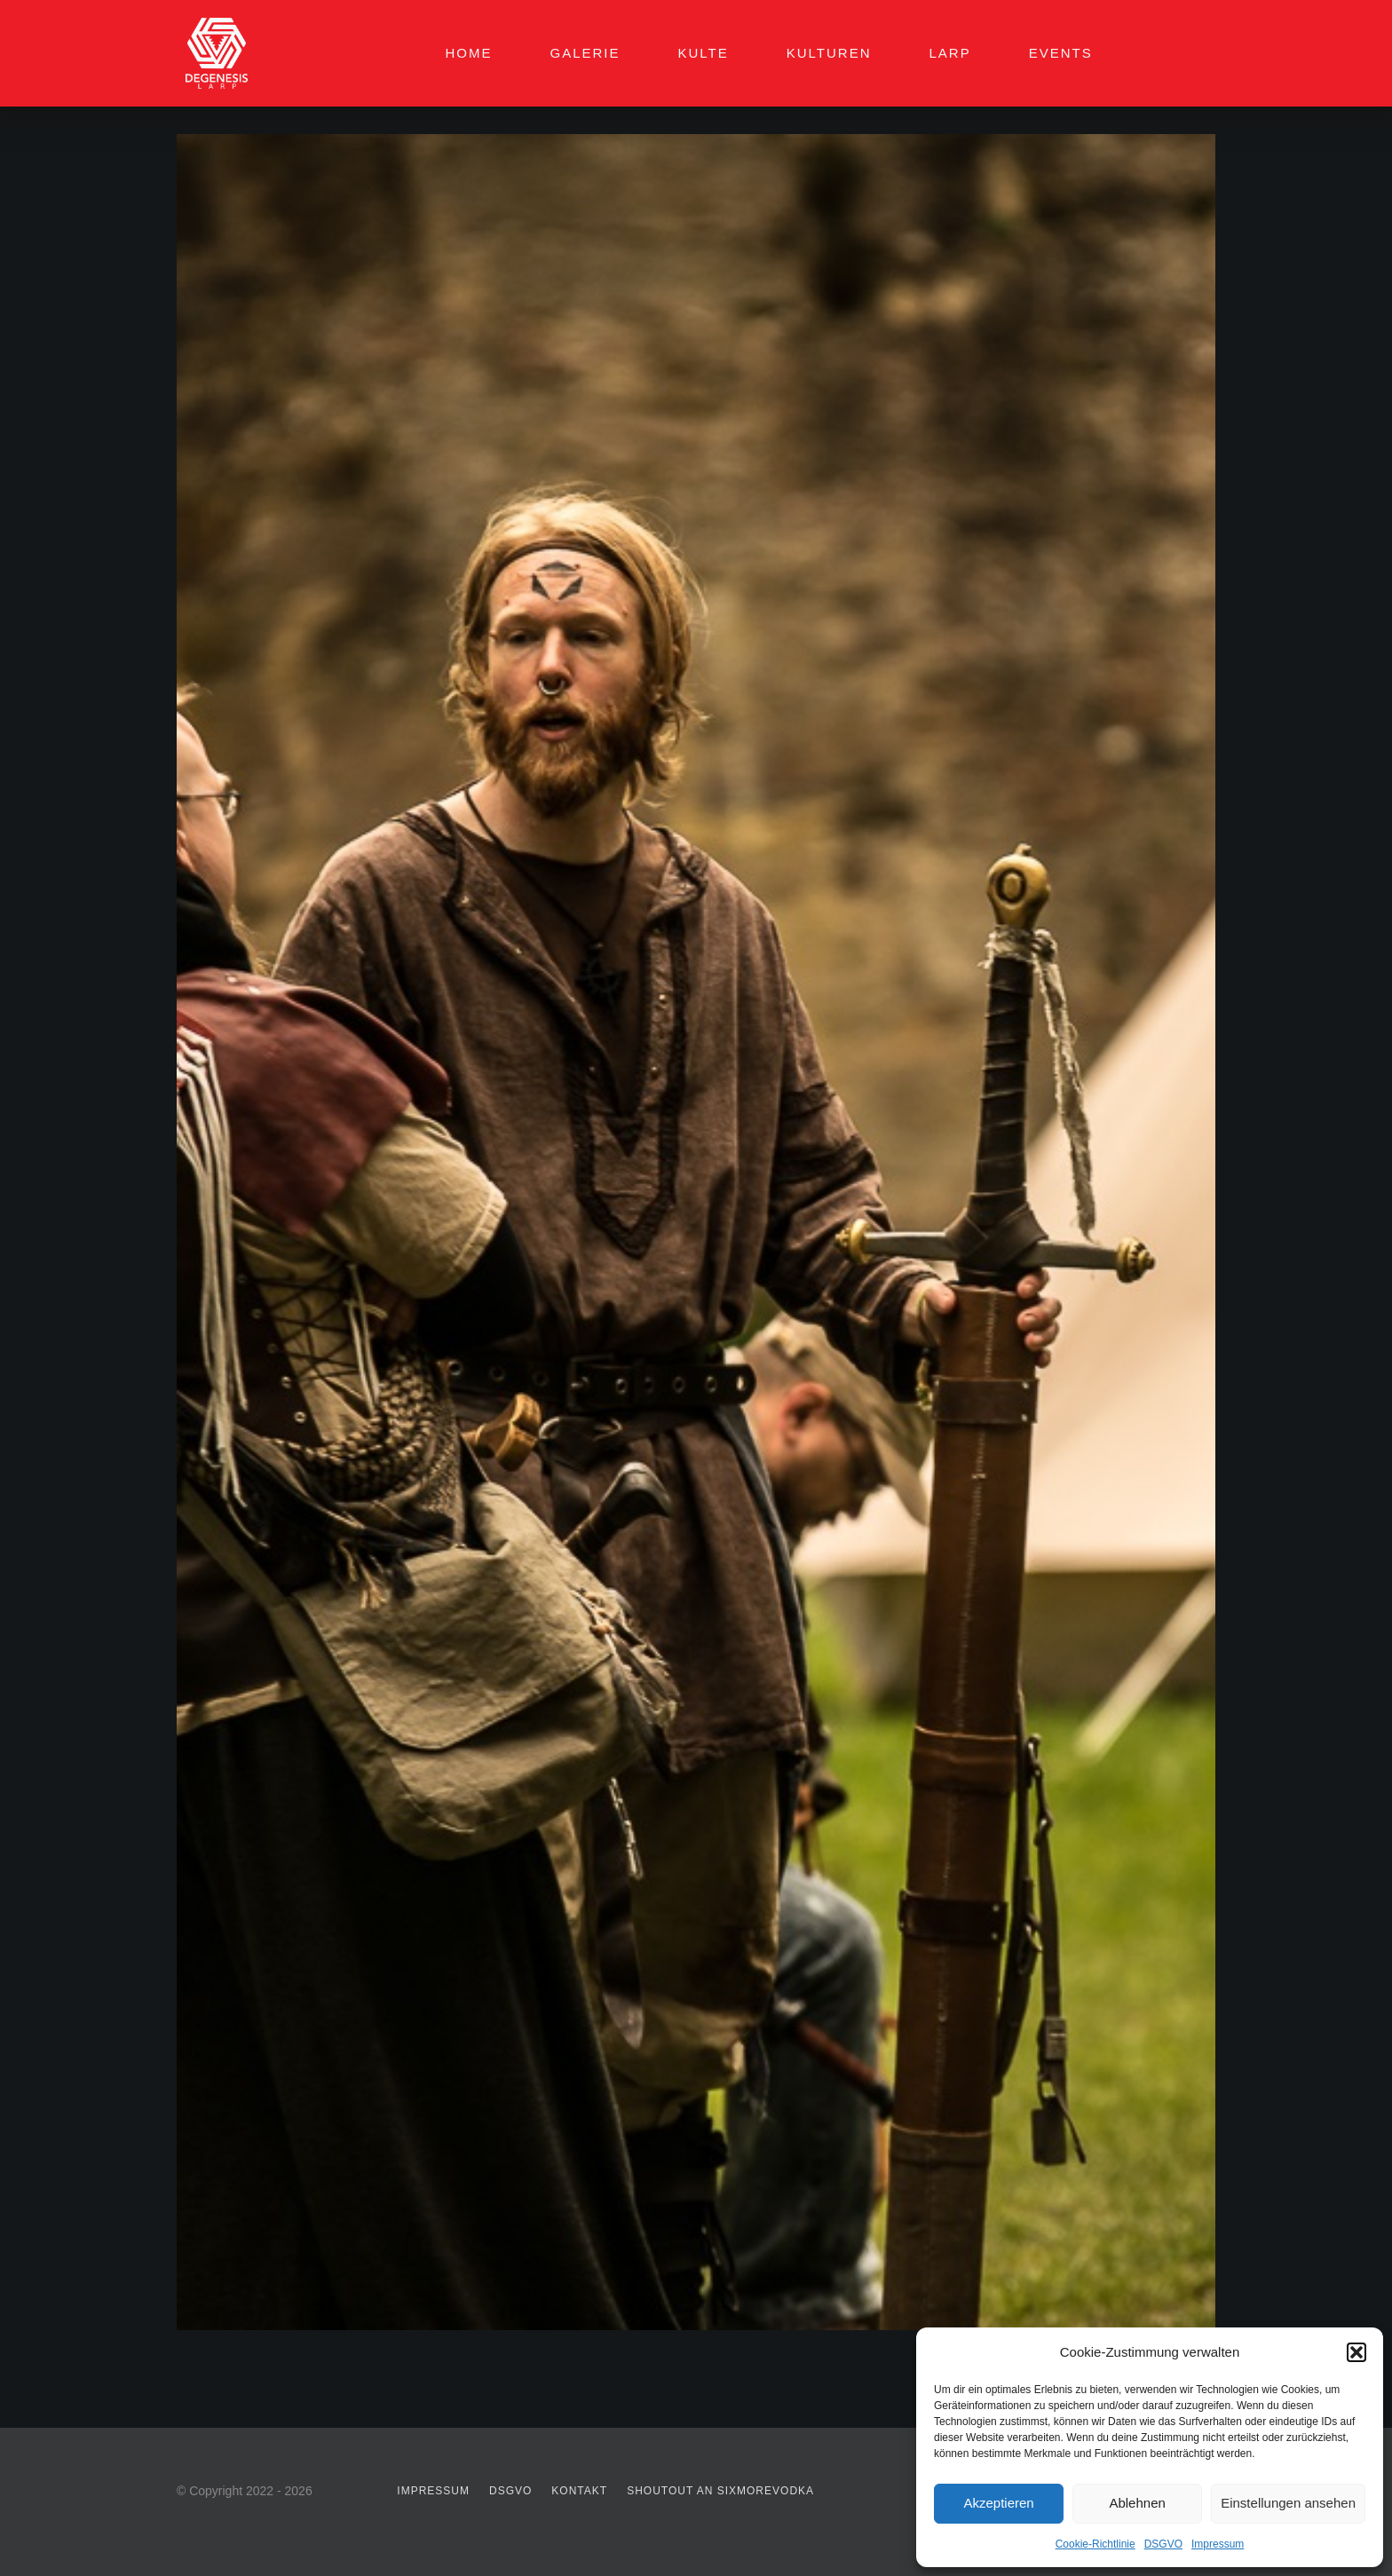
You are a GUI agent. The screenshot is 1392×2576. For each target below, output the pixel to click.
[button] (1356, 2352)
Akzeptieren (998, 2502)
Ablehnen (1137, 2502)
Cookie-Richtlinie (1095, 2544)
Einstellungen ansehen (1288, 2502)
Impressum (1217, 2544)
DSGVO (1163, 2544)
